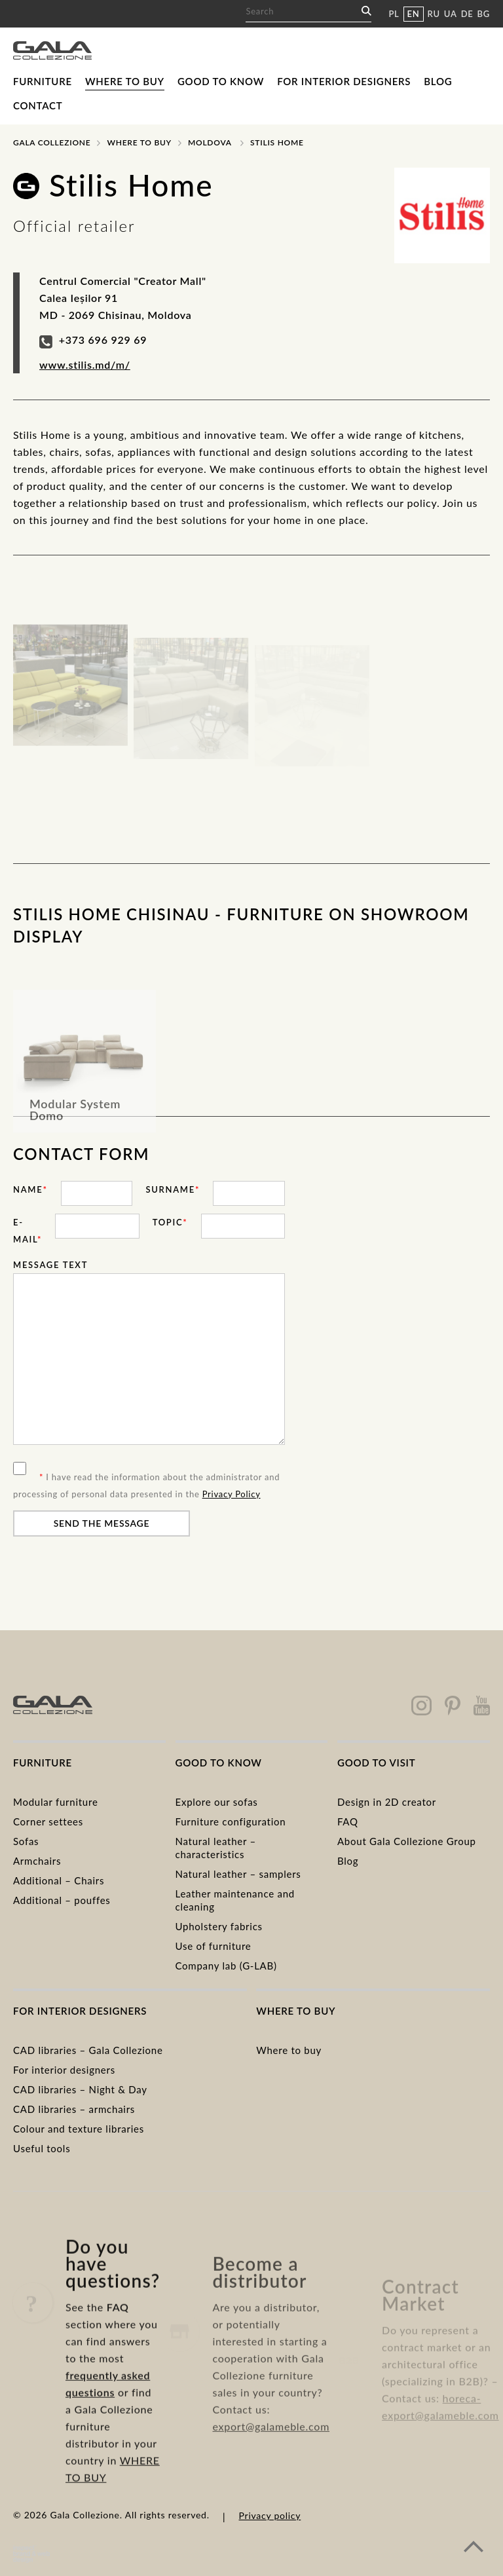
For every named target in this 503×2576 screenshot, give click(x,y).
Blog (438, 81)
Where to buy (124, 81)
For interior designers (344, 81)
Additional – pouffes (62, 1900)
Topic (170, 1222)
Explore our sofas (217, 1802)
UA (450, 14)
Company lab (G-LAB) (226, 1965)
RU (434, 14)
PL (393, 14)
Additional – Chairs (58, 1880)
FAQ (347, 1821)
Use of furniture (214, 1946)
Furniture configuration (231, 1821)
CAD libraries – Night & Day (80, 2089)
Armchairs (37, 1861)
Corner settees (48, 1821)
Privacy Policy (231, 1494)
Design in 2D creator (386, 1802)
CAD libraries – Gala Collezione (88, 2050)
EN (413, 14)
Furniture (42, 81)
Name (30, 1189)
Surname (172, 1189)
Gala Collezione (51, 142)
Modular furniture (55, 1802)
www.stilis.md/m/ (84, 364)
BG (483, 14)
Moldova (209, 142)
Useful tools (41, 2148)
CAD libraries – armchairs (74, 2109)
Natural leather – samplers (238, 1874)
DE (467, 14)
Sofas (26, 1841)
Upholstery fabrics (219, 1926)
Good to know (220, 81)
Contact (37, 105)
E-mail (27, 1230)
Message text (50, 1265)
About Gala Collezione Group (406, 1841)
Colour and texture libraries (78, 2129)
